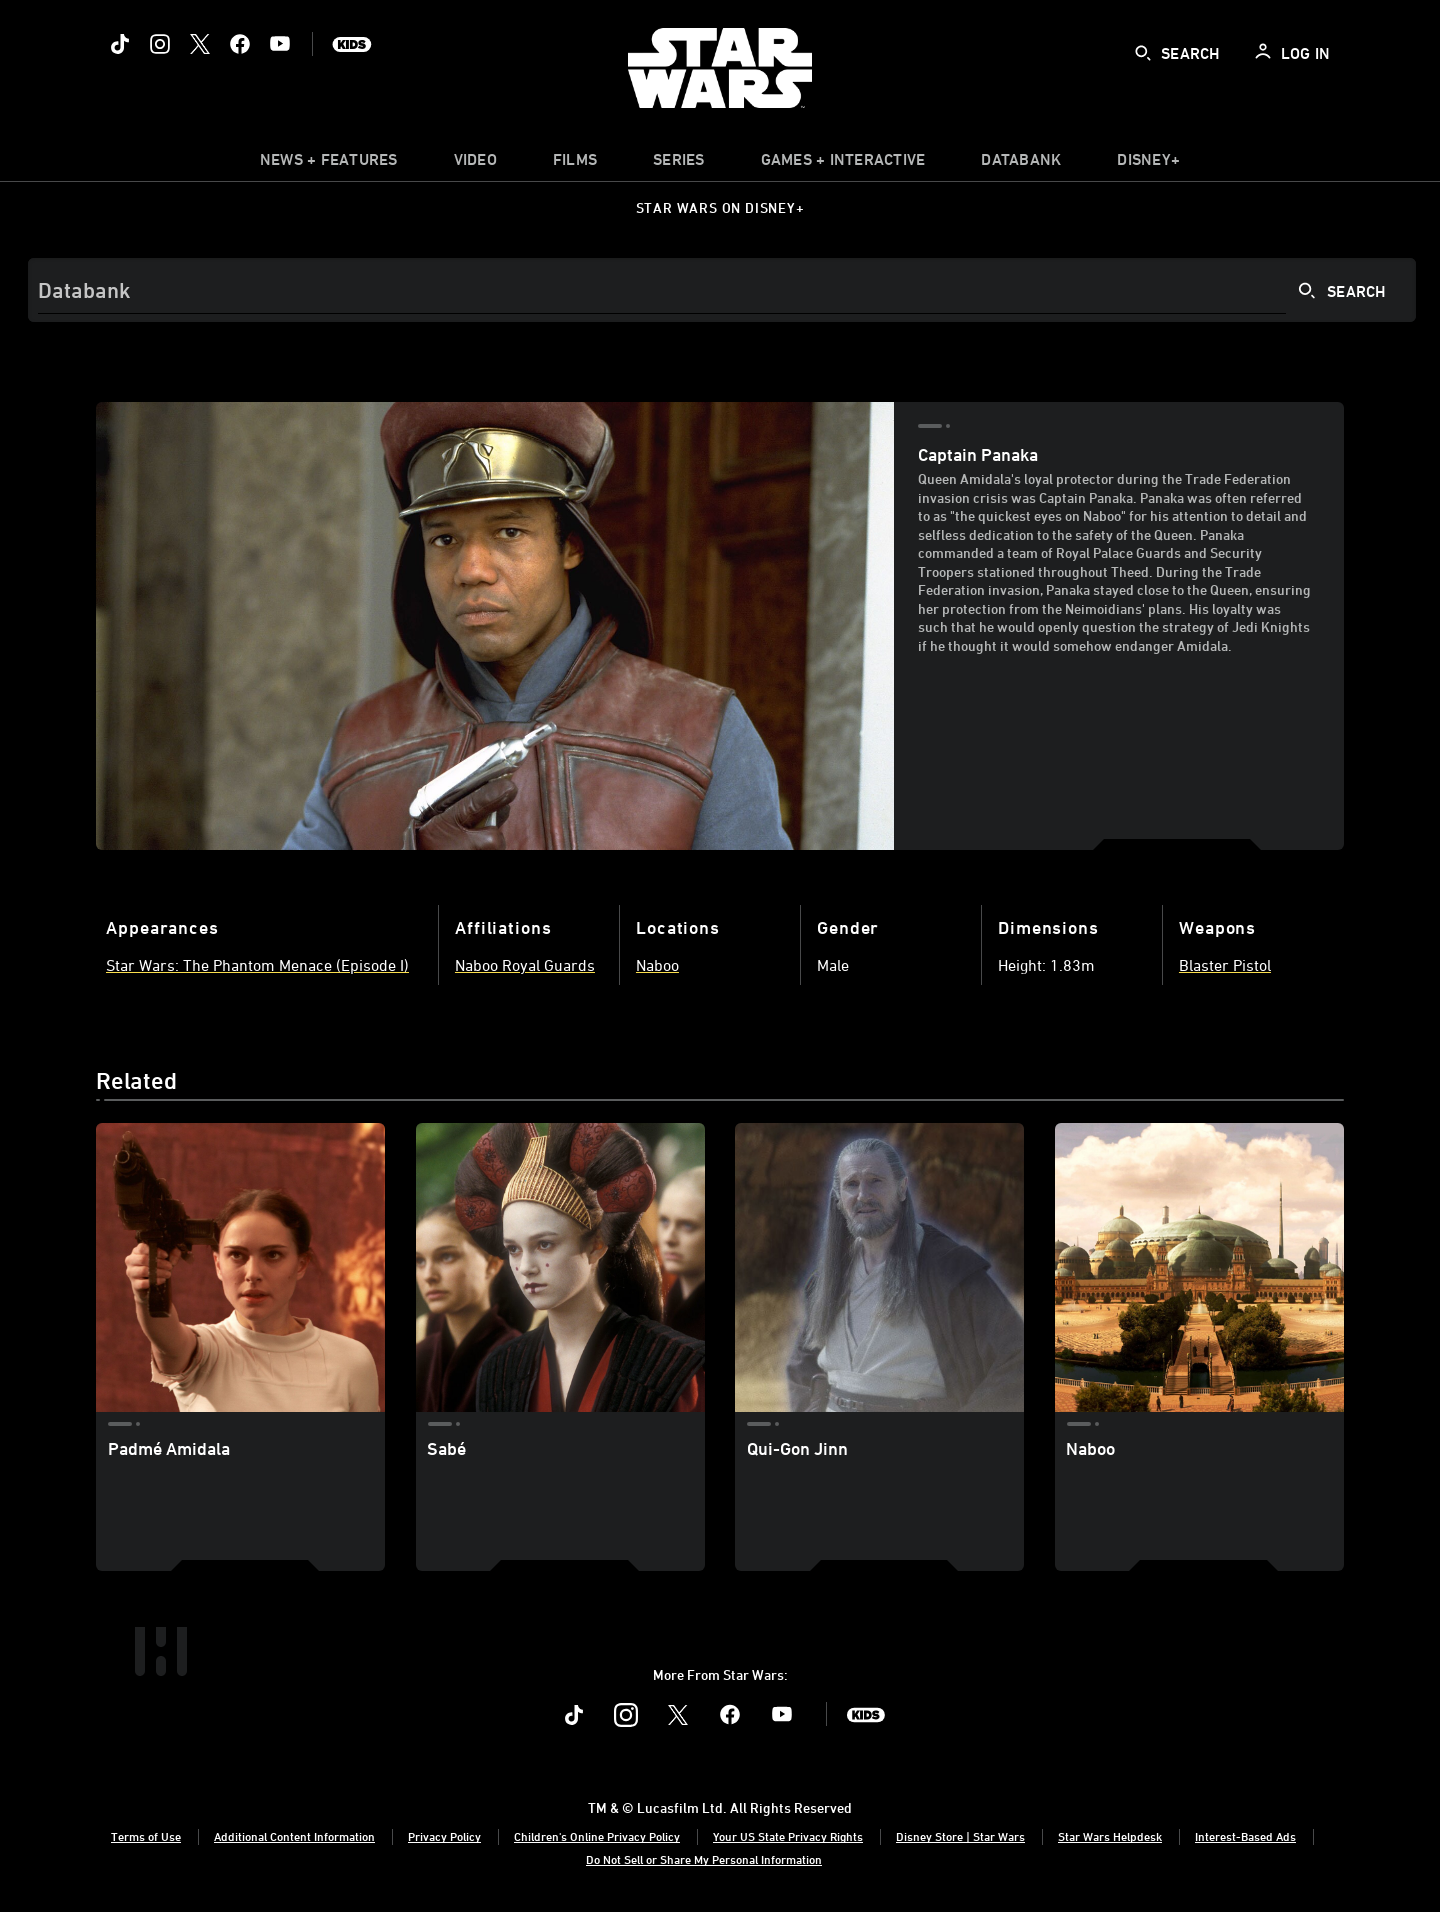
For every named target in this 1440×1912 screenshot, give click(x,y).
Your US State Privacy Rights (788, 1836)
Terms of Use (146, 1836)
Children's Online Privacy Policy (597, 1836)
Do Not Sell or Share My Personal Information (704, 1859)
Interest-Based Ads (1245, 1836)
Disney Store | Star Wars (960, 1836)
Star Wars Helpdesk (1110, 1836)
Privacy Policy (444, 1836)
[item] (329, 164)
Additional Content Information (294, 1836)
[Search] (722, 290)
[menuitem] (475, 164)
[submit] (1143, 53)
